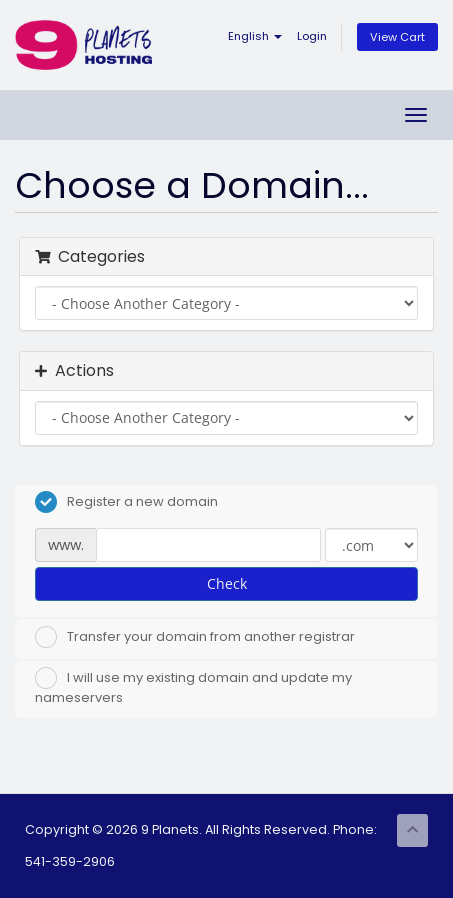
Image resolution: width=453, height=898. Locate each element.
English (255, 36)
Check (227, 583)
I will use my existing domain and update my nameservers (193, 687)
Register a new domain (126, 502)
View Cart (397, 37)
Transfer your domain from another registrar (195, 637)
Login (312, 36)
